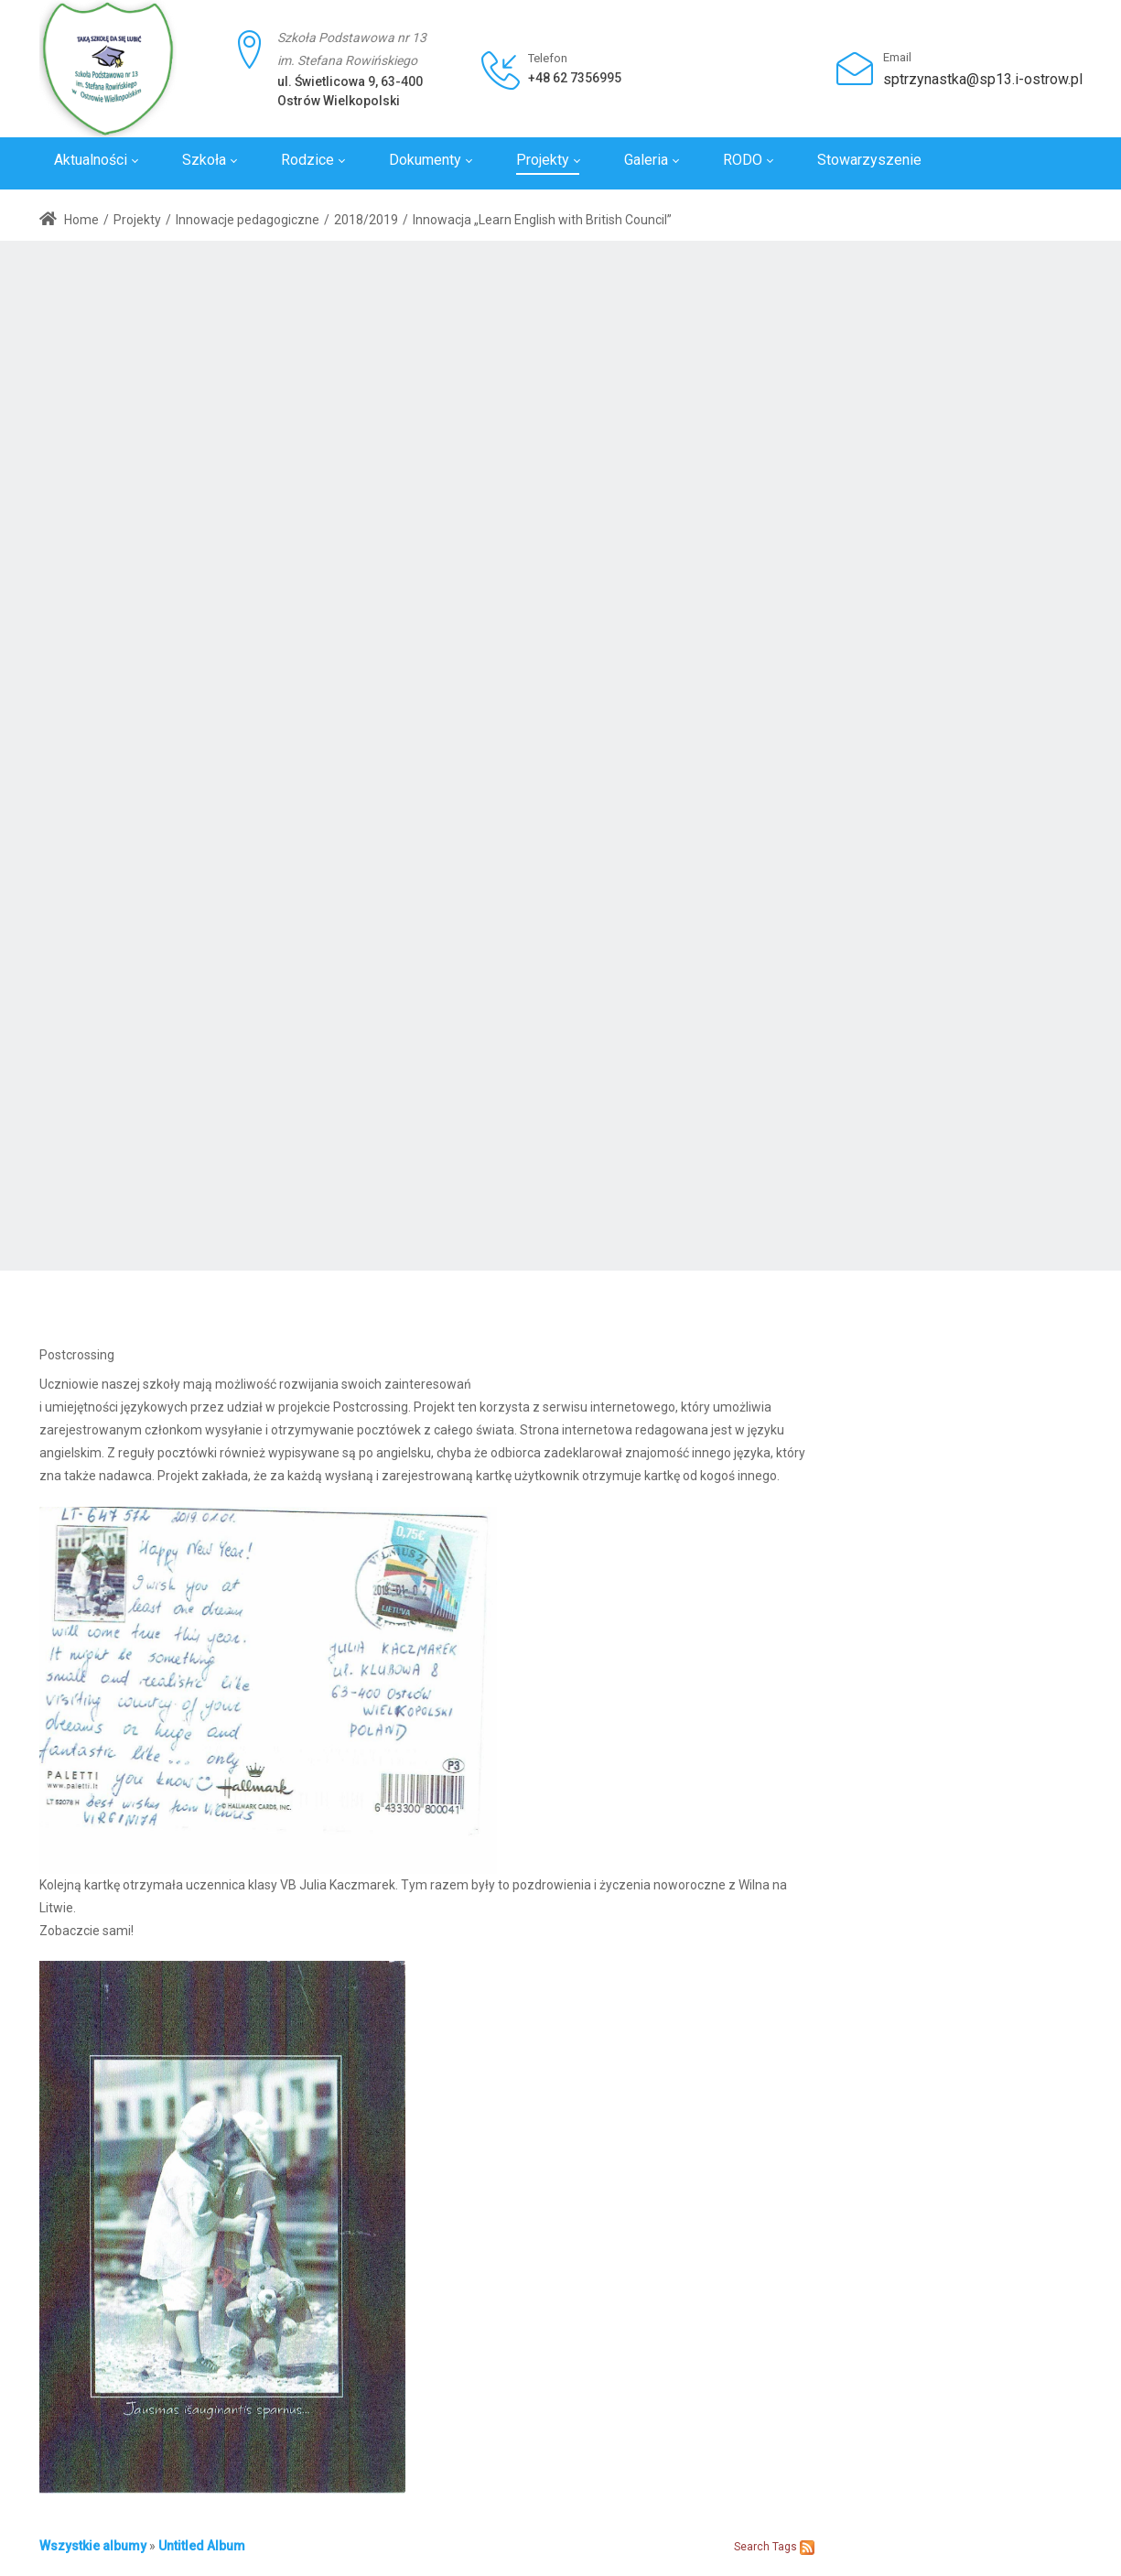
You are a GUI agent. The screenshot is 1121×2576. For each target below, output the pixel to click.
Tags (784, 2546)
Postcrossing (76, 1355)
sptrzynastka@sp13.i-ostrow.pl (983, 79)
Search (752, 2546)
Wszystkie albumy (92, 2545)
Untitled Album (201, 2545)
